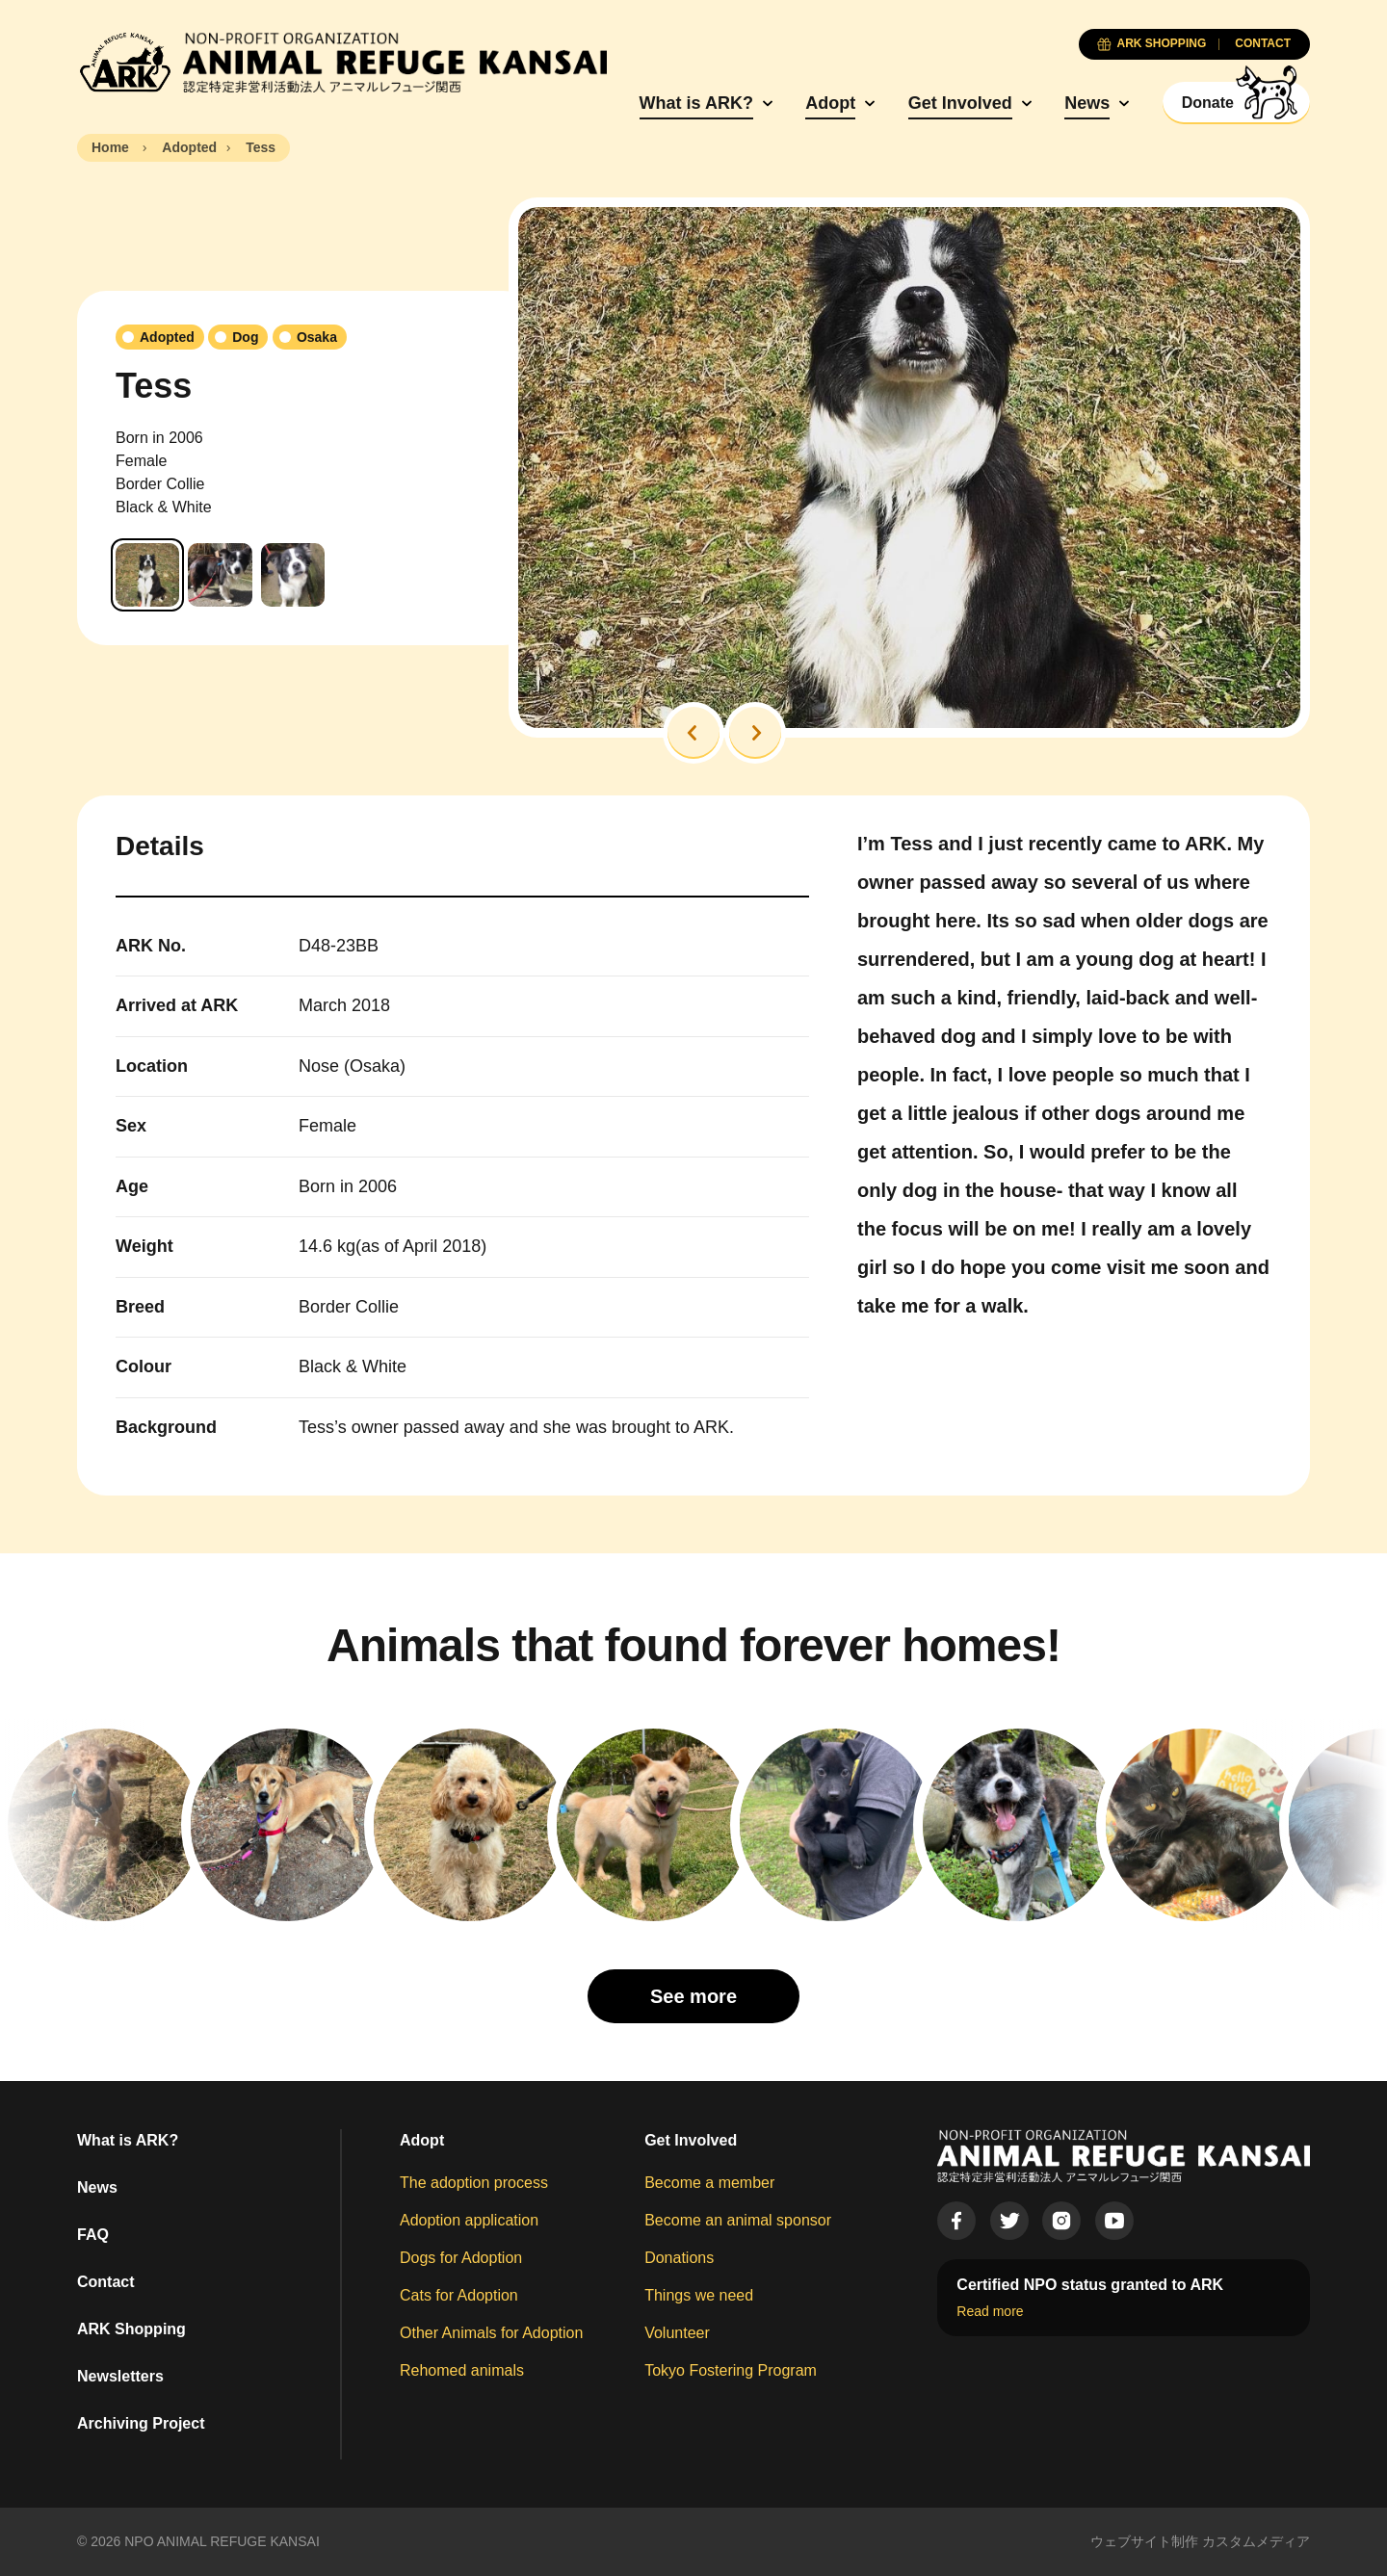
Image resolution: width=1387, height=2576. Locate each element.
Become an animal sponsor (737, 2220)
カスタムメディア (1256, 2541)
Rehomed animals (462, 2370)
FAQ (93, 2234)
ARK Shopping (131, 2329)
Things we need (698, 2295)
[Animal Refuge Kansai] (342, 62)
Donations (679, 2258)
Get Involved (960, 103)
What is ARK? (696, 103)
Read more (989, 2311)
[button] (693, 733)
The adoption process (474, 2182)
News (1087, 103)
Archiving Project (140, 2423)
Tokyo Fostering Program (730, 2370)
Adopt (830, 103)
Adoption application (469, 2220)
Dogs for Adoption (461, 2258)
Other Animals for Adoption (491, 2333)
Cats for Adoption (459, 2295)
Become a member (709, 2182)
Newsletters (120, 2376)
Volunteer (677, 2333)
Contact (106, 2282)
